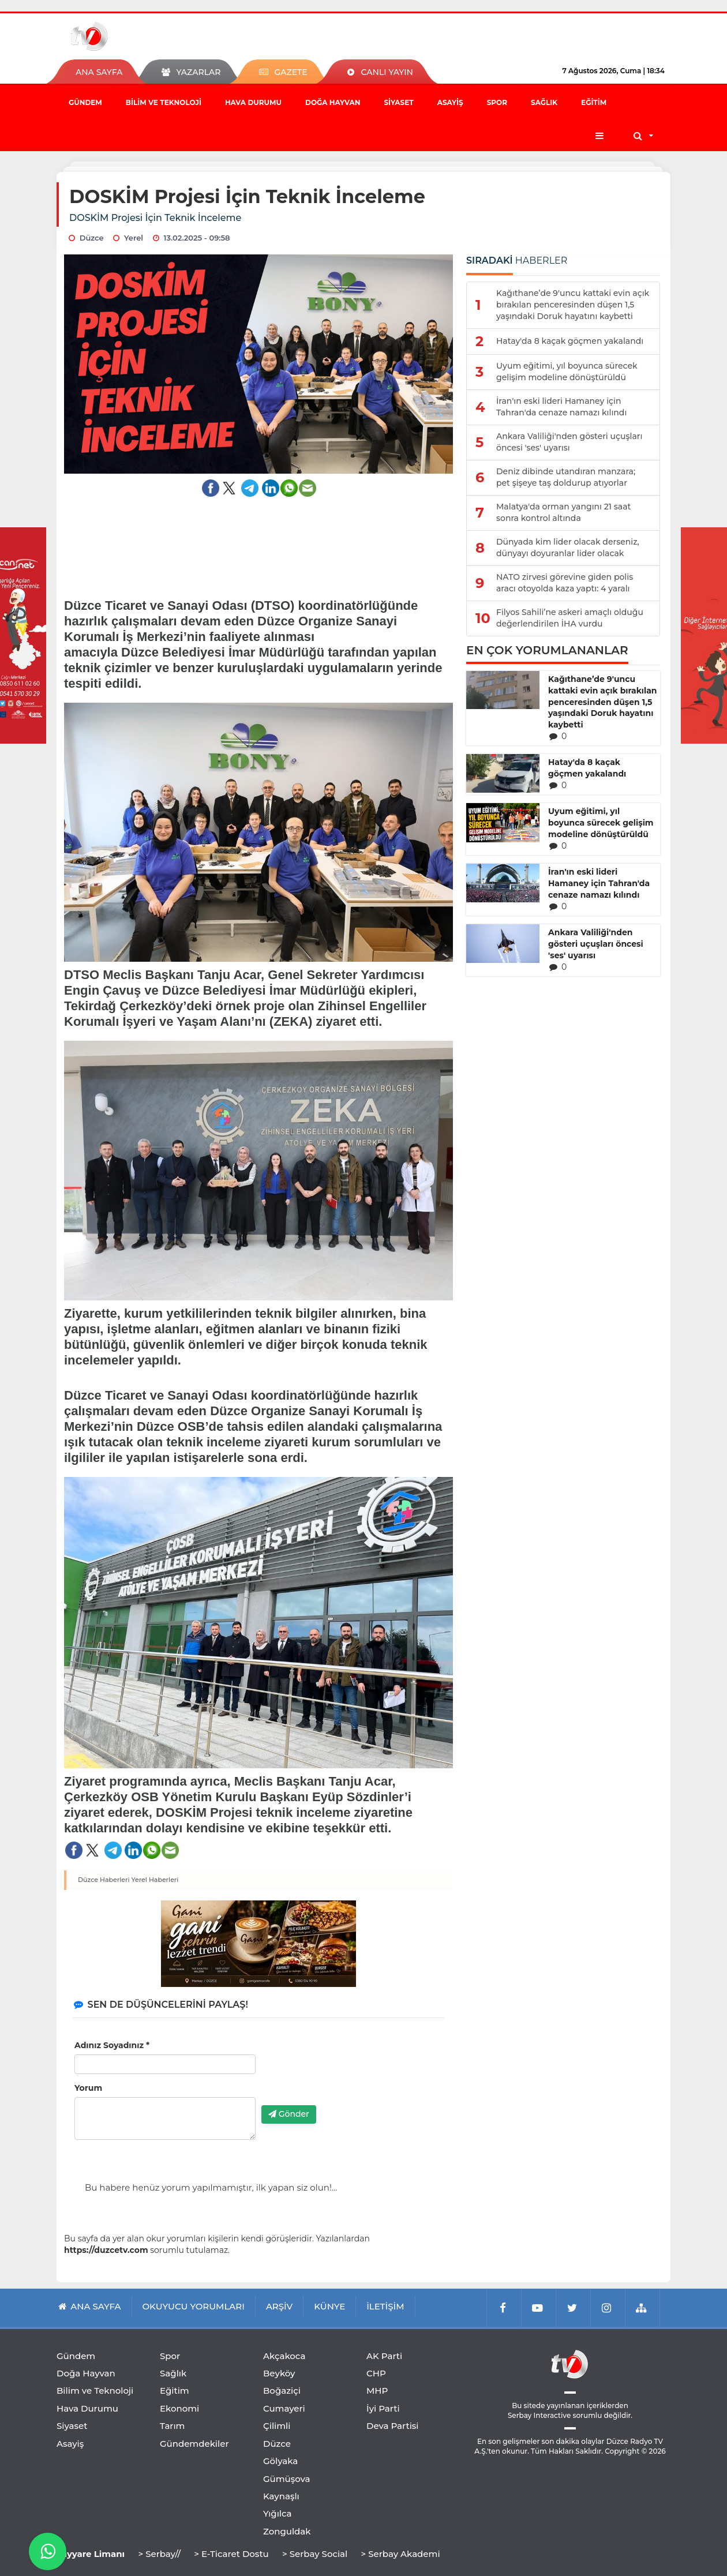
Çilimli (276, 2425)
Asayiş (450, 102)
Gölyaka (280, 2460)
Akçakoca (284, 2355)
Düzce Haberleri (104, 1880)
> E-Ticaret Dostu (231, 2553)
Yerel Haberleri (155, 1880)
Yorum (88, 2088)
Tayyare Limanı (91, 2553)
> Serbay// (159, 2553)
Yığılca (277, 2513)
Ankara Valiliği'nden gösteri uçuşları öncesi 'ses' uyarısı (595, 944)
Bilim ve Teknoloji (163, 102)
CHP (376, 2373)
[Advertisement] (259, 540)
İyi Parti (383, 2408)
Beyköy (279, 2373)
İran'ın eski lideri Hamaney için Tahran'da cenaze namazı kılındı (599, 883)
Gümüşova (286, 2478)
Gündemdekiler (194, 2443)
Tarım (172, 2425)
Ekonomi (179, 2408)
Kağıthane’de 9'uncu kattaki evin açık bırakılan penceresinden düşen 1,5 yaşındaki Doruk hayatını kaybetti (602, 702)
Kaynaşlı (281, 2496)
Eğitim (593, 102)
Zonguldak (287, 2531)
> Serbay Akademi (400, 2553)
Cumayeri (284, 2408)
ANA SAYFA (99, 72)
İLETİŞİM (385, 2306)
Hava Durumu (253, 102)
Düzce (277, 2443)
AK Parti (384, 2355)
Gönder (288, 2114)
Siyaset (398, 102)
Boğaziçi (282, 2390)
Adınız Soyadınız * (111, 2045)
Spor (497, 102)
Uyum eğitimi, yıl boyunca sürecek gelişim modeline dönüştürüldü (601, 822)
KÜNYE (329, 2306)
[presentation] (349, 2074)
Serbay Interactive (539, 2415)
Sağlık (544, 102)
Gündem (85, 102)
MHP (377, 2390)
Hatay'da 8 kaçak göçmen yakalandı (587, 768)
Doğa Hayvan (332, 102)
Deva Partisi (392, 2425)
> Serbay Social (314, 2553)
